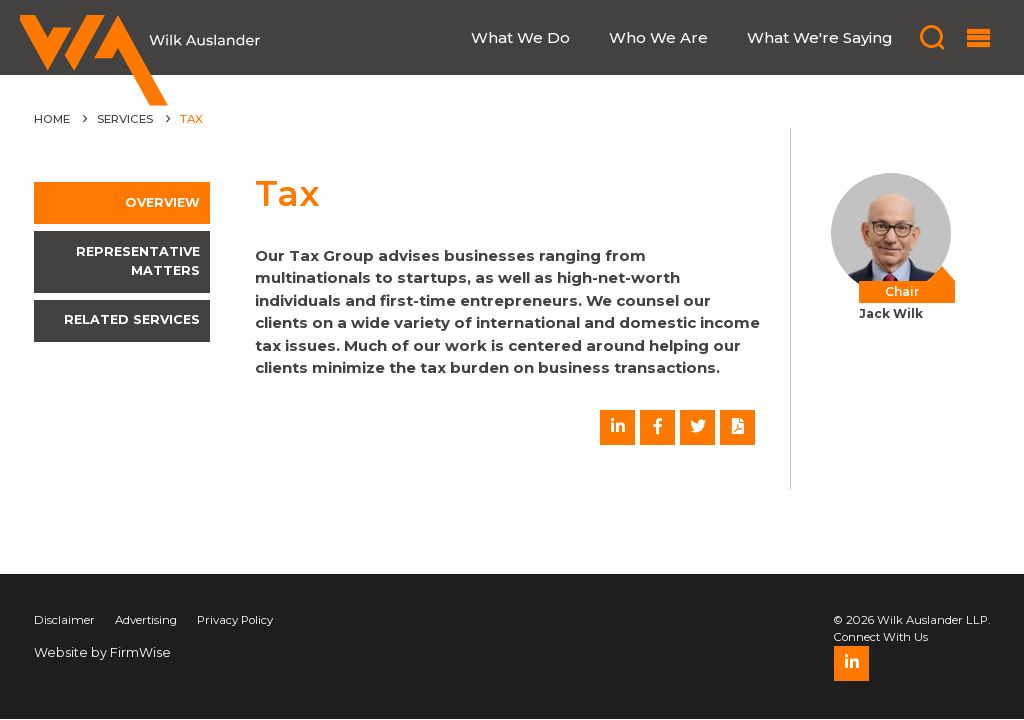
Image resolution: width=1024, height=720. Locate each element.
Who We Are (658, 38)
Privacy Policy (235, 620)
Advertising (146, 620)
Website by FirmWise (102, 652)
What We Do (520, 38)
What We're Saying (820, 38)
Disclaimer (64, 620)
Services (125, 119)
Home (52, 119)
